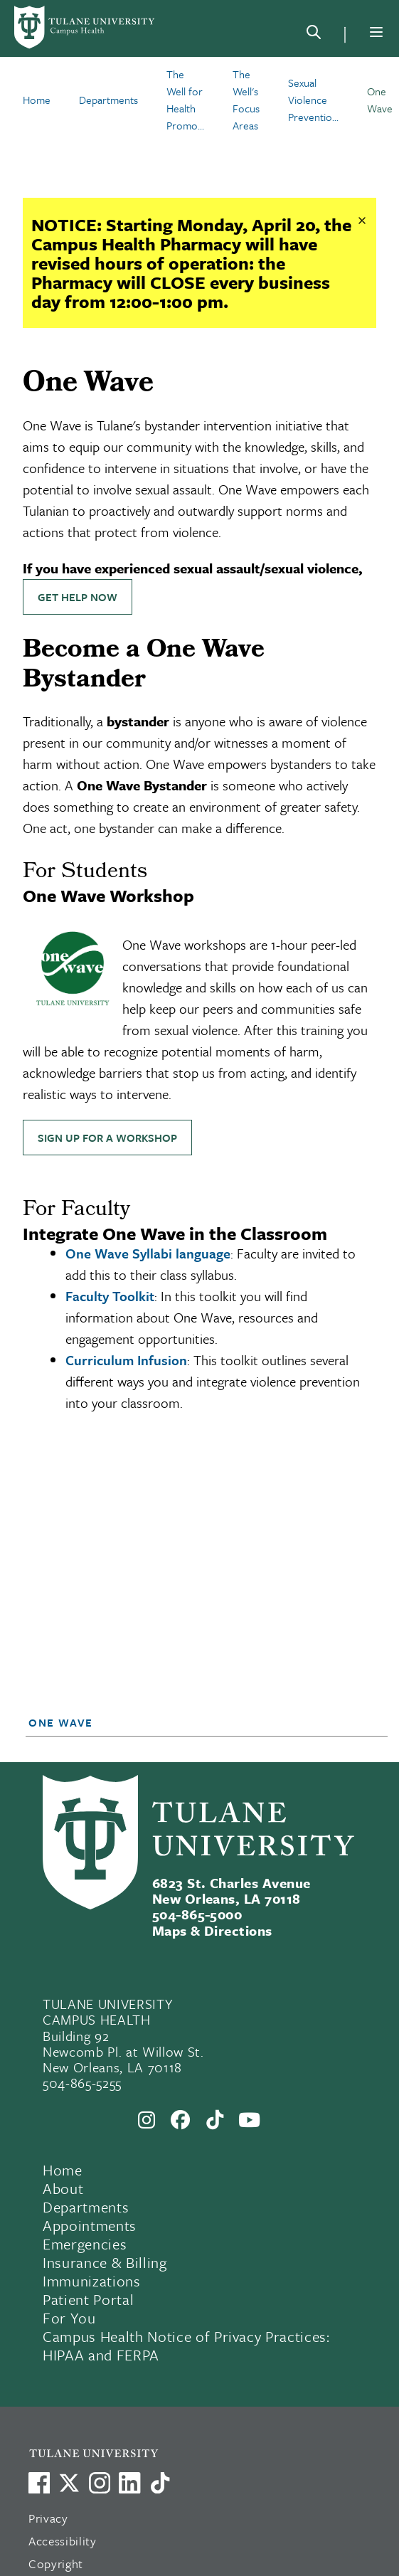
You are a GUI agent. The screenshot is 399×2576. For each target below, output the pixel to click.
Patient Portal (88, 2299)
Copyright (55, 2563)
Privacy (48, 2518)
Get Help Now (77, 597)
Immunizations (92, 2280)
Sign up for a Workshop (107, 1137)
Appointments (90, 2225)
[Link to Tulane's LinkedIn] (129, 2482)
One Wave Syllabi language (147, 1253)
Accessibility (62, 2541)
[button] (191, 1722)
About (63, 2188)
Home (63, 2169)
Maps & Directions (212, 1930)
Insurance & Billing (105, 2262)
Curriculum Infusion (126, 1359)
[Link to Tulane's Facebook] (99, 2482)
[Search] (313, 34)
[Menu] (376, 32)
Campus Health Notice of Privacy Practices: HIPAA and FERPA (186, 2345)
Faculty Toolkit (109, 1295)
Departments (86, 2206)
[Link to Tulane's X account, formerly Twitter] (69, 2482)
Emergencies (85, 2243)
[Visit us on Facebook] (39, 2482)
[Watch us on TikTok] (160, 2482)
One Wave (60, 1722)
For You (69, 2317)
